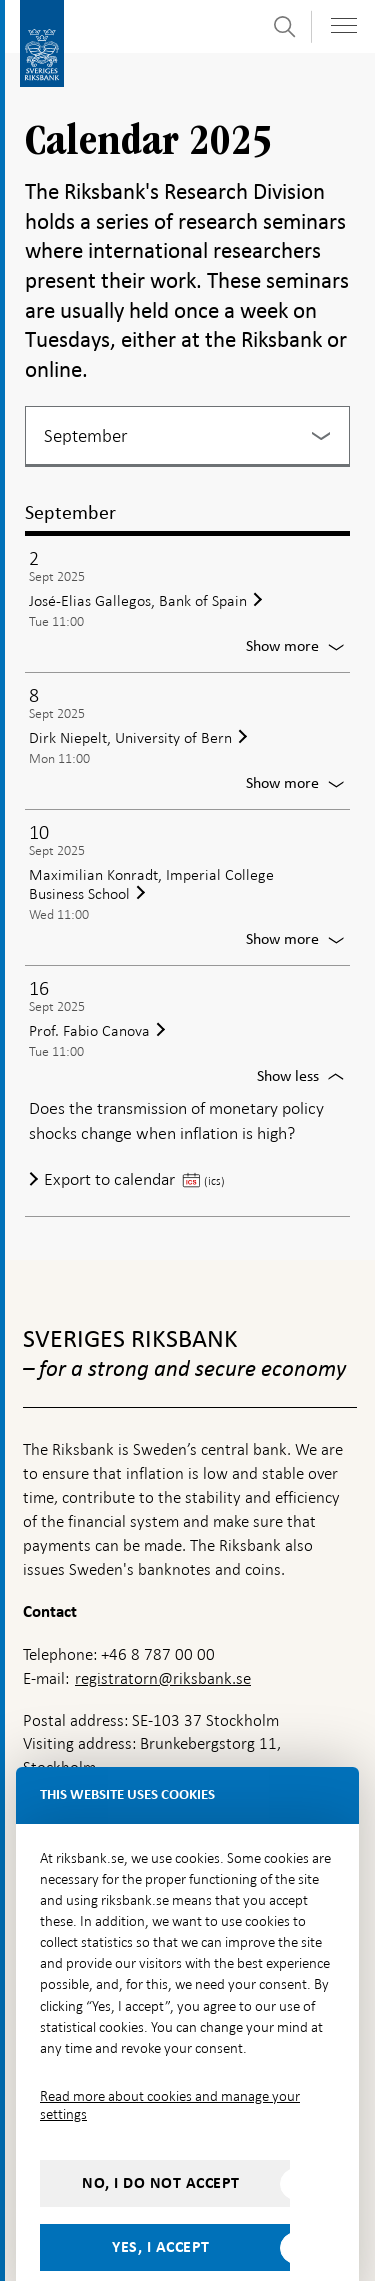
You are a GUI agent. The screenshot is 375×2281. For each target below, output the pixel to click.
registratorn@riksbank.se (163, 1635)
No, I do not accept (161, 2140)
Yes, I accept (161, 2204)
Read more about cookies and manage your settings (170, 2062)
